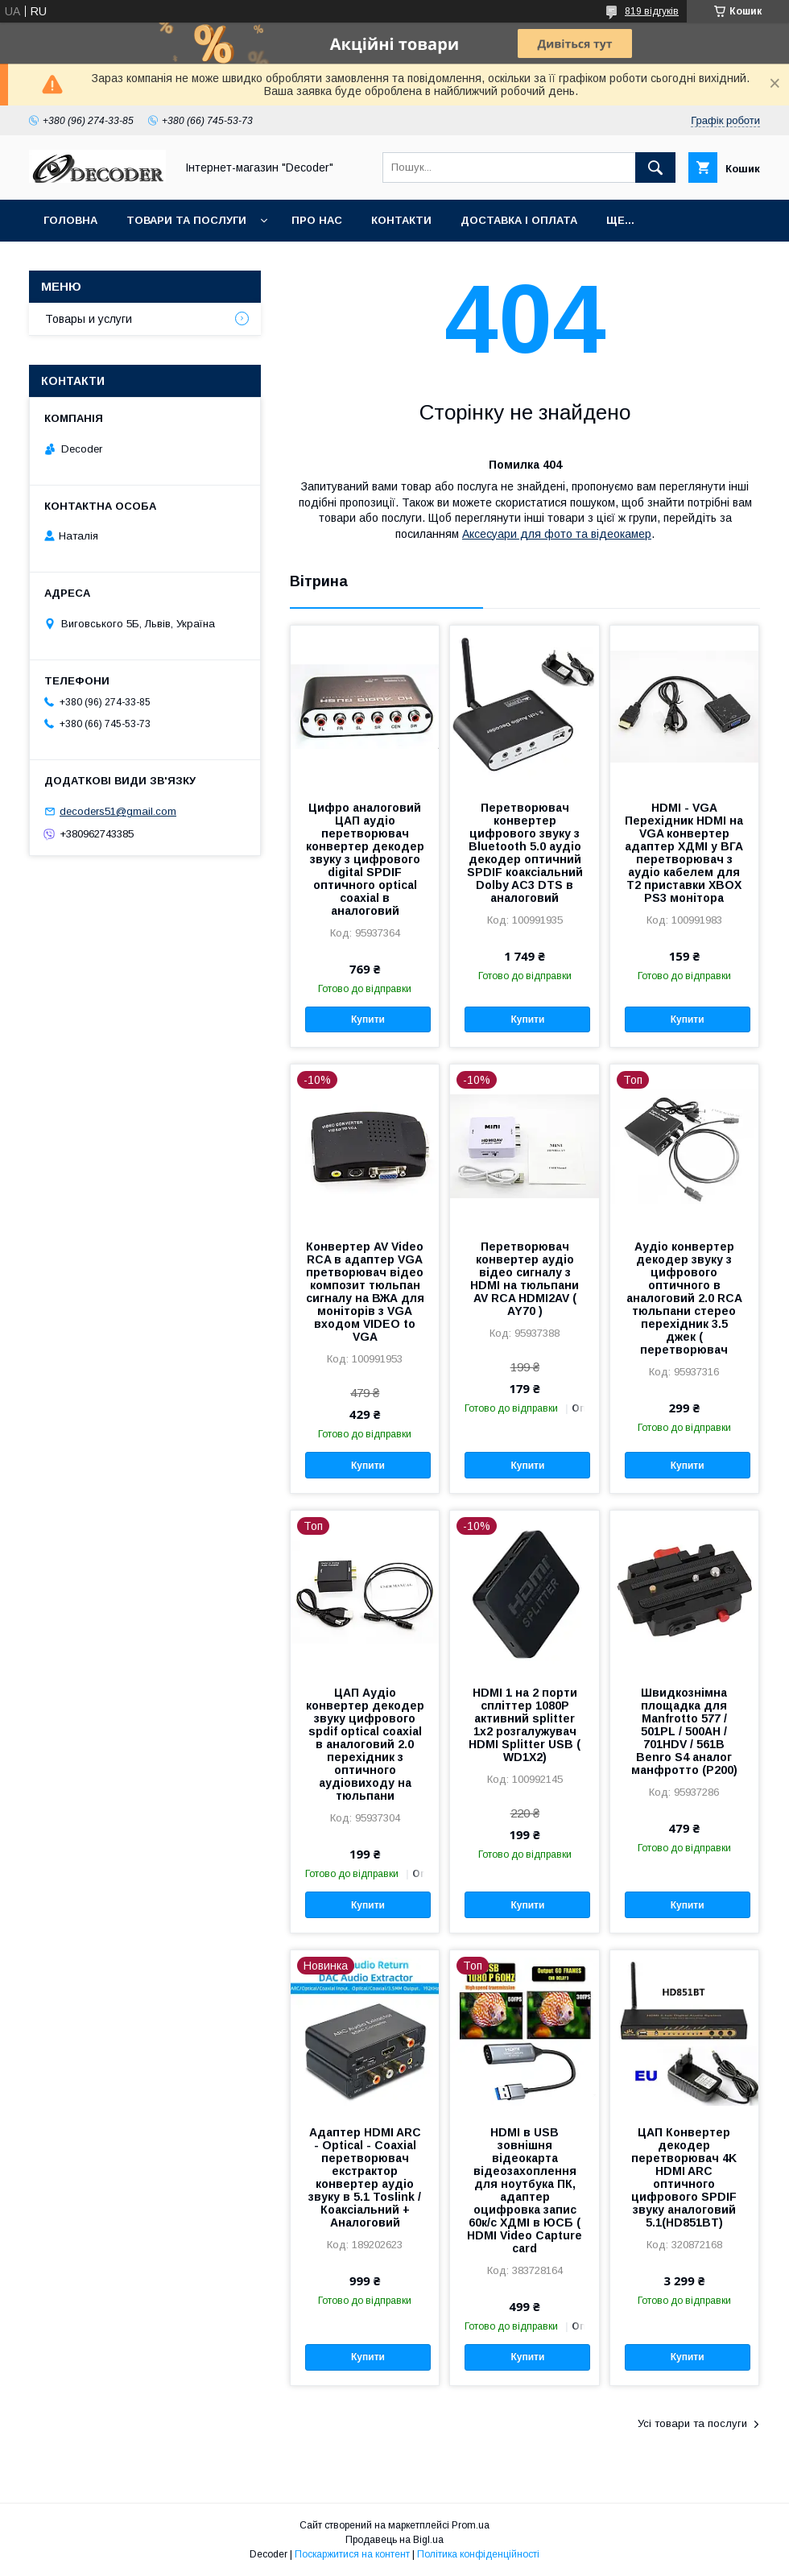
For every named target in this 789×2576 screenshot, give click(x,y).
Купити (368, 1019)
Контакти (401, 220)
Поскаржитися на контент (352, 2554)
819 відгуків (652, 11)
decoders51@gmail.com (118, 811)
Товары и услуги (88, 318)
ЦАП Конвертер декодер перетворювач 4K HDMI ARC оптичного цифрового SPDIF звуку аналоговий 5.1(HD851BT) (684, 2177)
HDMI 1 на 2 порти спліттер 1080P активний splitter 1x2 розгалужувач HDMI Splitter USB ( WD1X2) (524, 1725)
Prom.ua (471, 2525)
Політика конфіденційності (478, 2554)
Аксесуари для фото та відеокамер (556, 533)
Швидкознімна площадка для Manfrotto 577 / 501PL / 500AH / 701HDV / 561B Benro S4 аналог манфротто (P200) (684, 1731)
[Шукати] (655, 167)
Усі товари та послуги (692, 2423)
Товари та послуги (186, 220)
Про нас (316, 220)
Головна (70, 220)
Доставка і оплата (519, 220)
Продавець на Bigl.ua (394, 2539)
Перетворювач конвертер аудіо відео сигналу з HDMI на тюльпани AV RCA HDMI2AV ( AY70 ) (524, 1278)
